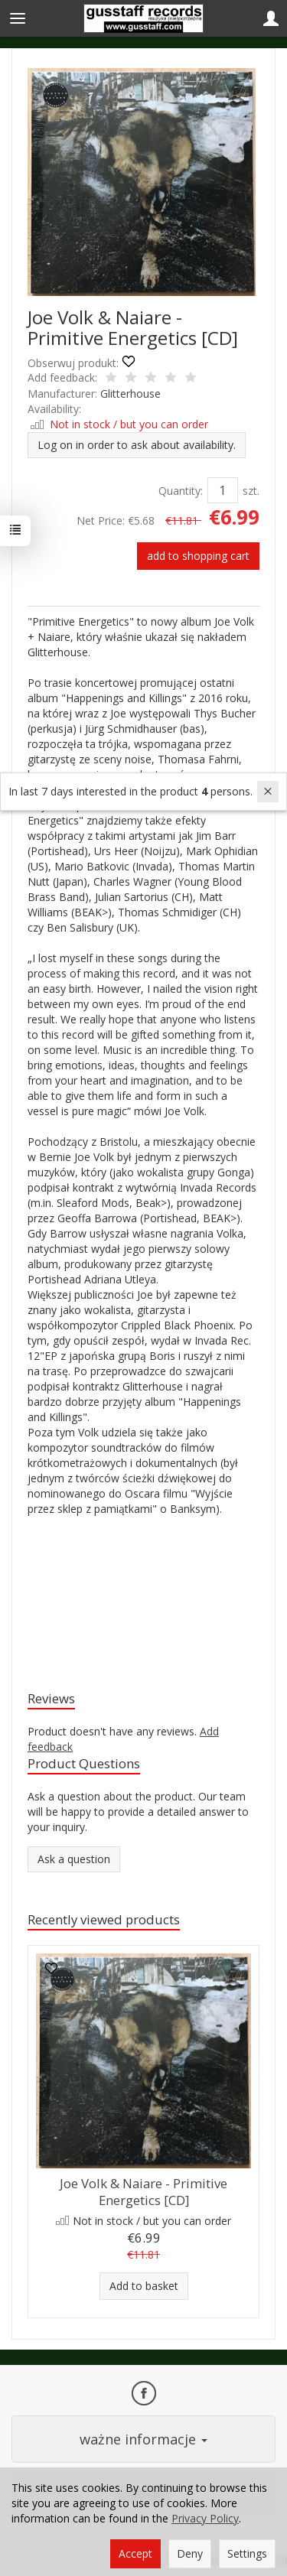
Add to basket (143, 2285)
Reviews (51, 1698)
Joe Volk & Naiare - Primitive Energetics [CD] (143, 2192)
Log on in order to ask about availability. (137, 444)
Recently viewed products (104, 1919)
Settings (247, 2553)
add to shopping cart (198, 555)
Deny (190, 2553)
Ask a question (74, 1859)
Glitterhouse (130, 393)
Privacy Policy (205, 2518)
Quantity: (180, 490)
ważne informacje (143, 2439)
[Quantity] (222, 490)
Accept (135, 2553)
